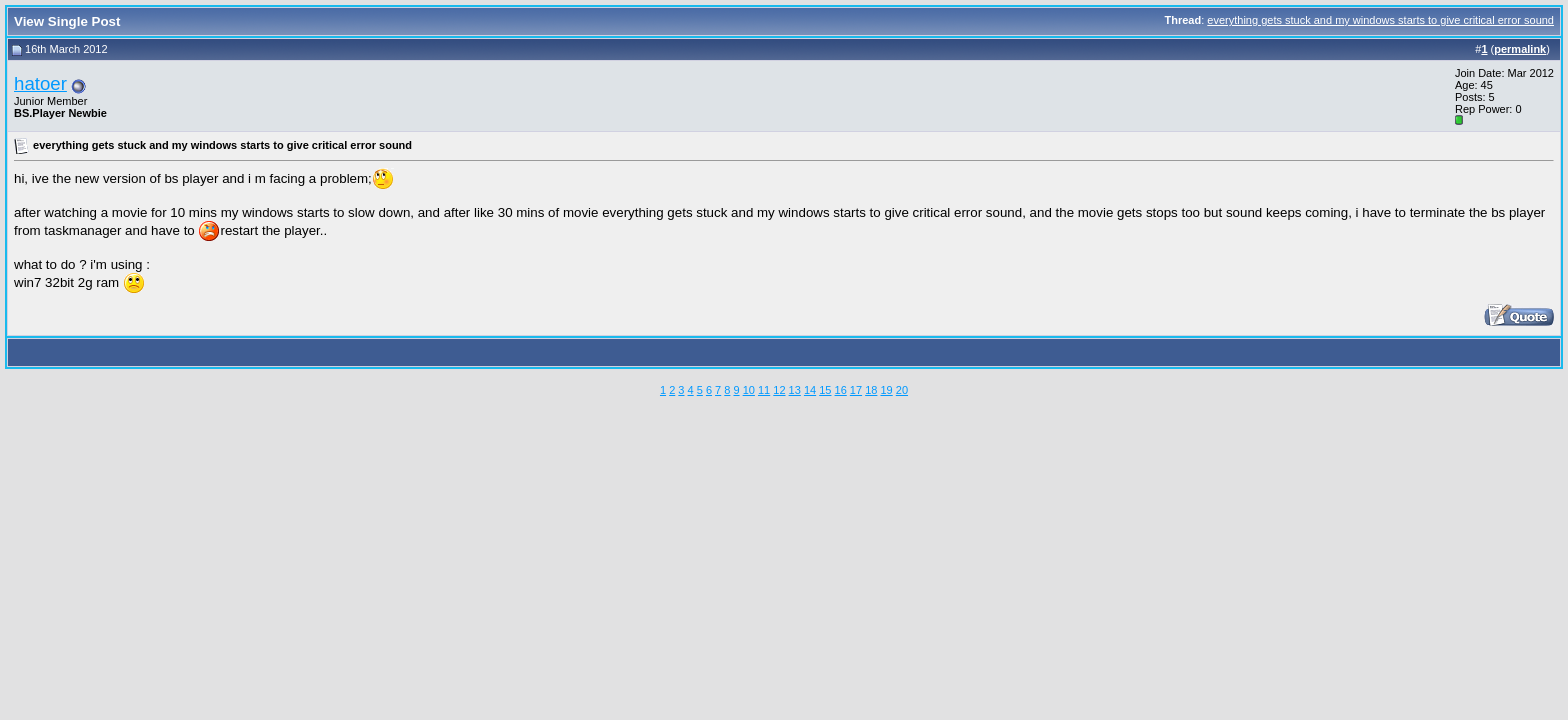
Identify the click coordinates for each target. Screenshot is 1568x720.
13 (795, 390)
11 (764, 390)
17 (856, 390)
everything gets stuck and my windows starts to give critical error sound (1380, 20)
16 (841, 390)
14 (810, 390)
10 (749, 390)
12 (779, 390)
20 (902, 390)
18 (871, 390)
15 (825, 390)
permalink (1520, 49)
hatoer (40, 83)
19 (886, 390)
